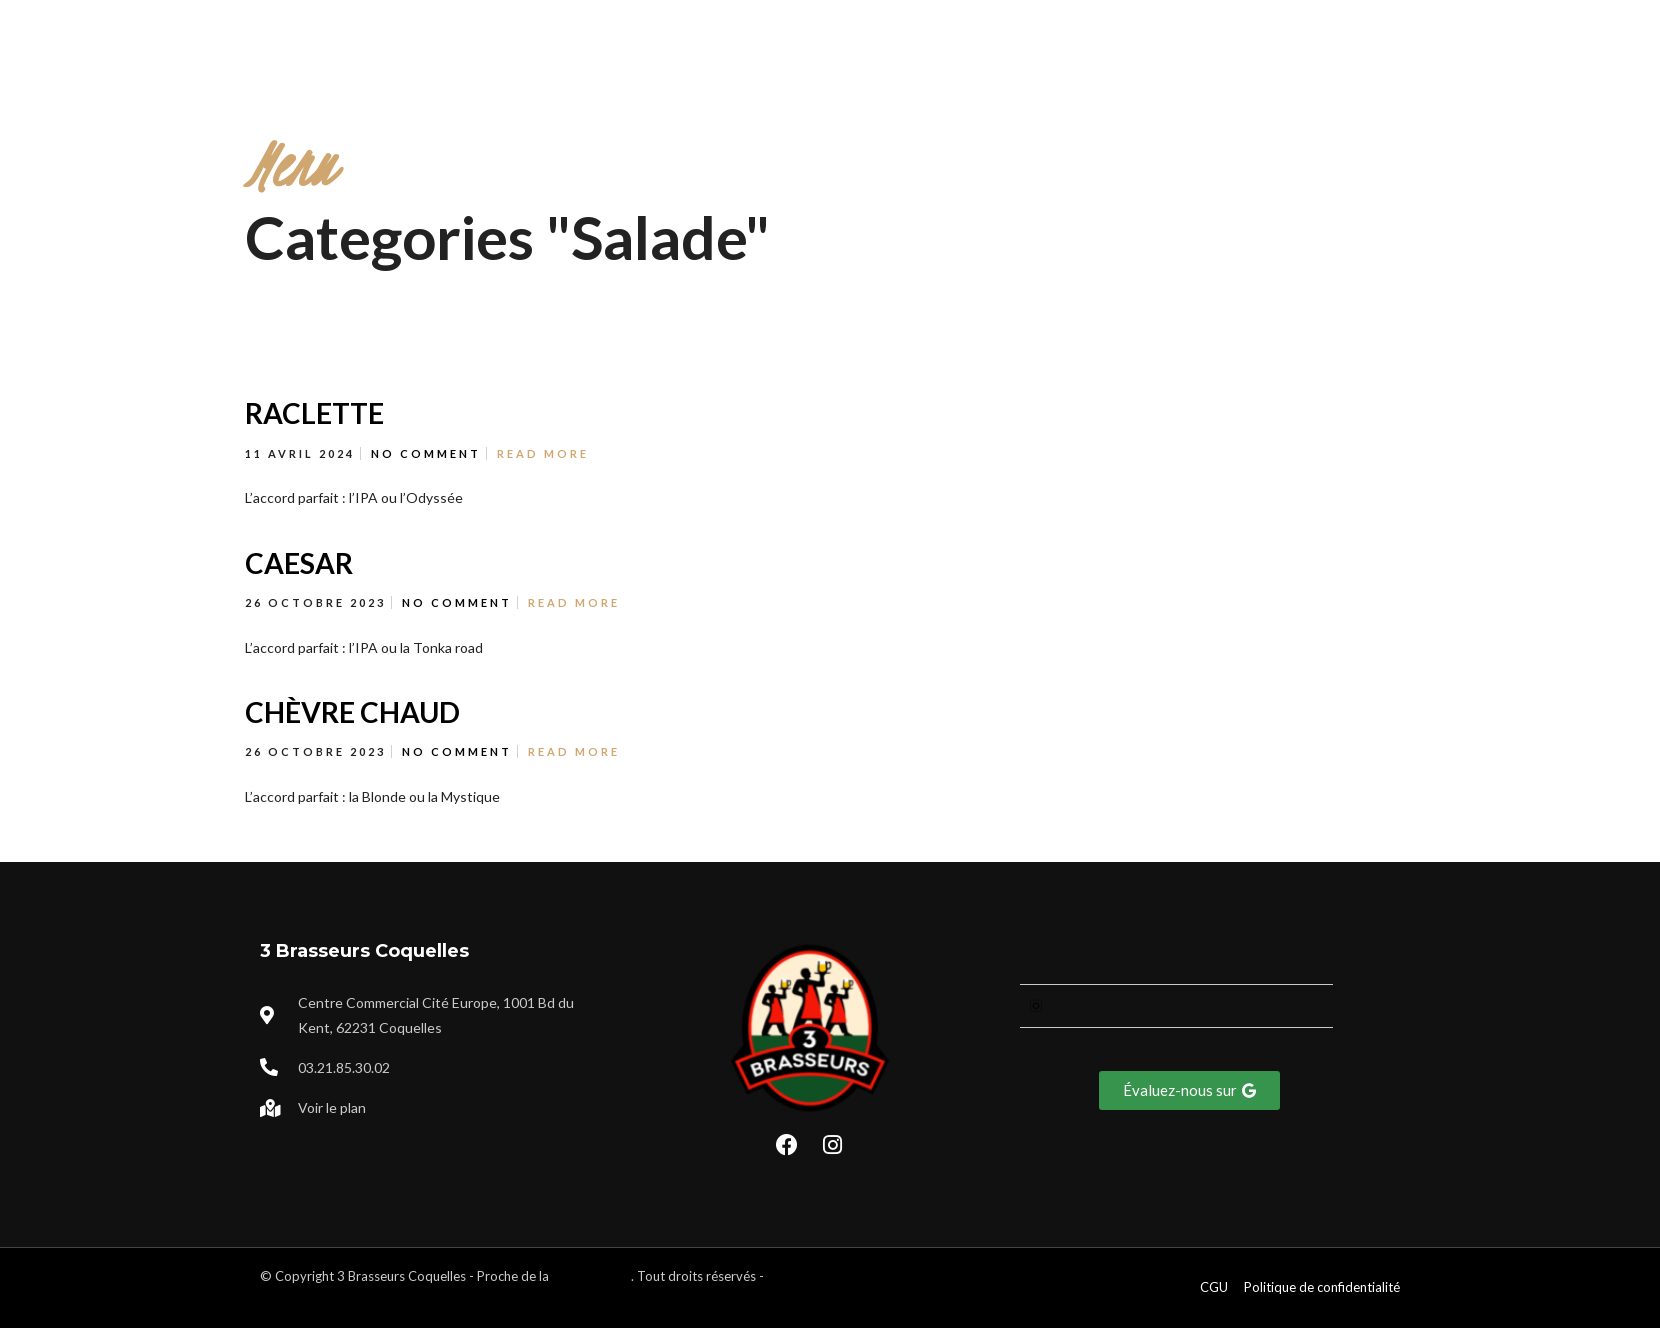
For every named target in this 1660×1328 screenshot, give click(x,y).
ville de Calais (591, 1276)
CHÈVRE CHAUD (352, 712)
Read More (543, 453)
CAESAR (299, 563)
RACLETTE (314, 413)
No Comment (426, 453)
